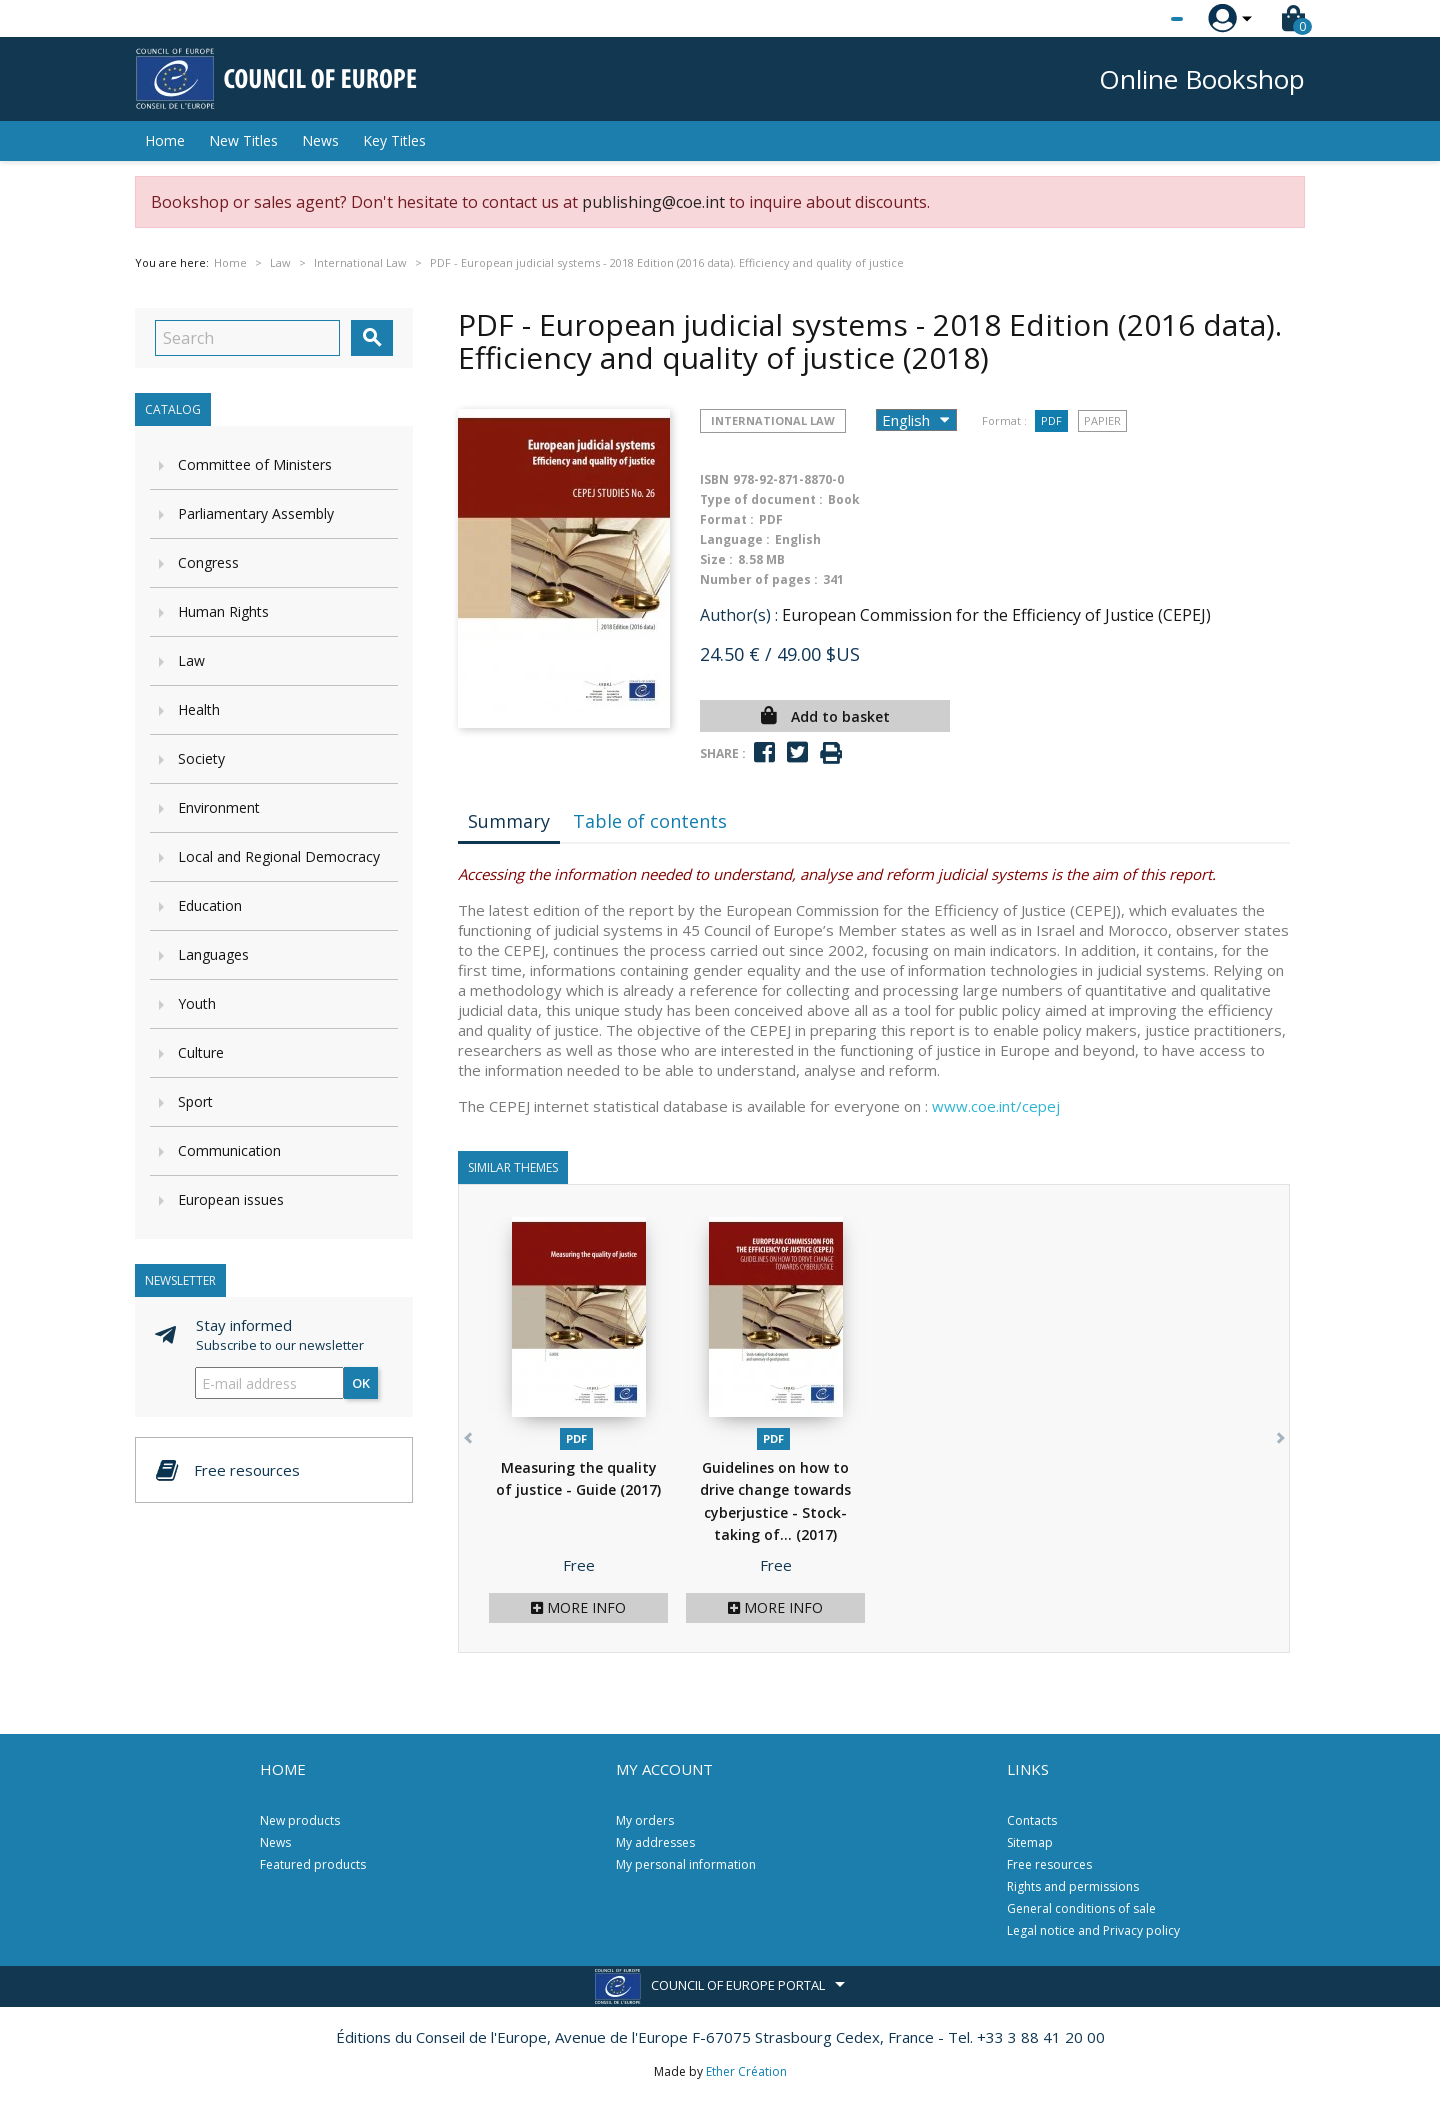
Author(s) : (739, 615)
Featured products (313, 1864)
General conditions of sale (1081, 1908)
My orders (645, 1820)
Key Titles (394, 140)
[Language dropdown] (1139, 19)
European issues (231, 1199)
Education (210, 905)
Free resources (1049, 1864)
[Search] (247, 338)
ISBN (714, 479)
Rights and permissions (1073, 1886)
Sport (195, 1101)
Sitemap (1030, 1842)
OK (361, 1383)
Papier (1102, 420)
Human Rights (223, 611)
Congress (208, 562)
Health (199, 709)
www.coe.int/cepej (996, 1106)
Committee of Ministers (255, 464)
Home (165, 140)
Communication (229, 1150)
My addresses (655, 1842)
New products (300, 1820)
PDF (1051, 420)
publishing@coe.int (653, 202)
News (320, 140)
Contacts (1032, 1820)
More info (578, 1607)
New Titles (243, 140)
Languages (213, 954)
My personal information (686, 1864)
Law (191, 660)
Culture (201, 1052)
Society (201, 758)
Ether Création (746, 2071)
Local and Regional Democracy (279, 856)
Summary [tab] (509, 821)
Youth (197, 1003)
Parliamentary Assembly (256, 513)
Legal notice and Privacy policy (1093, 1930)
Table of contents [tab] (650, 821)
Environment (219, 807)
